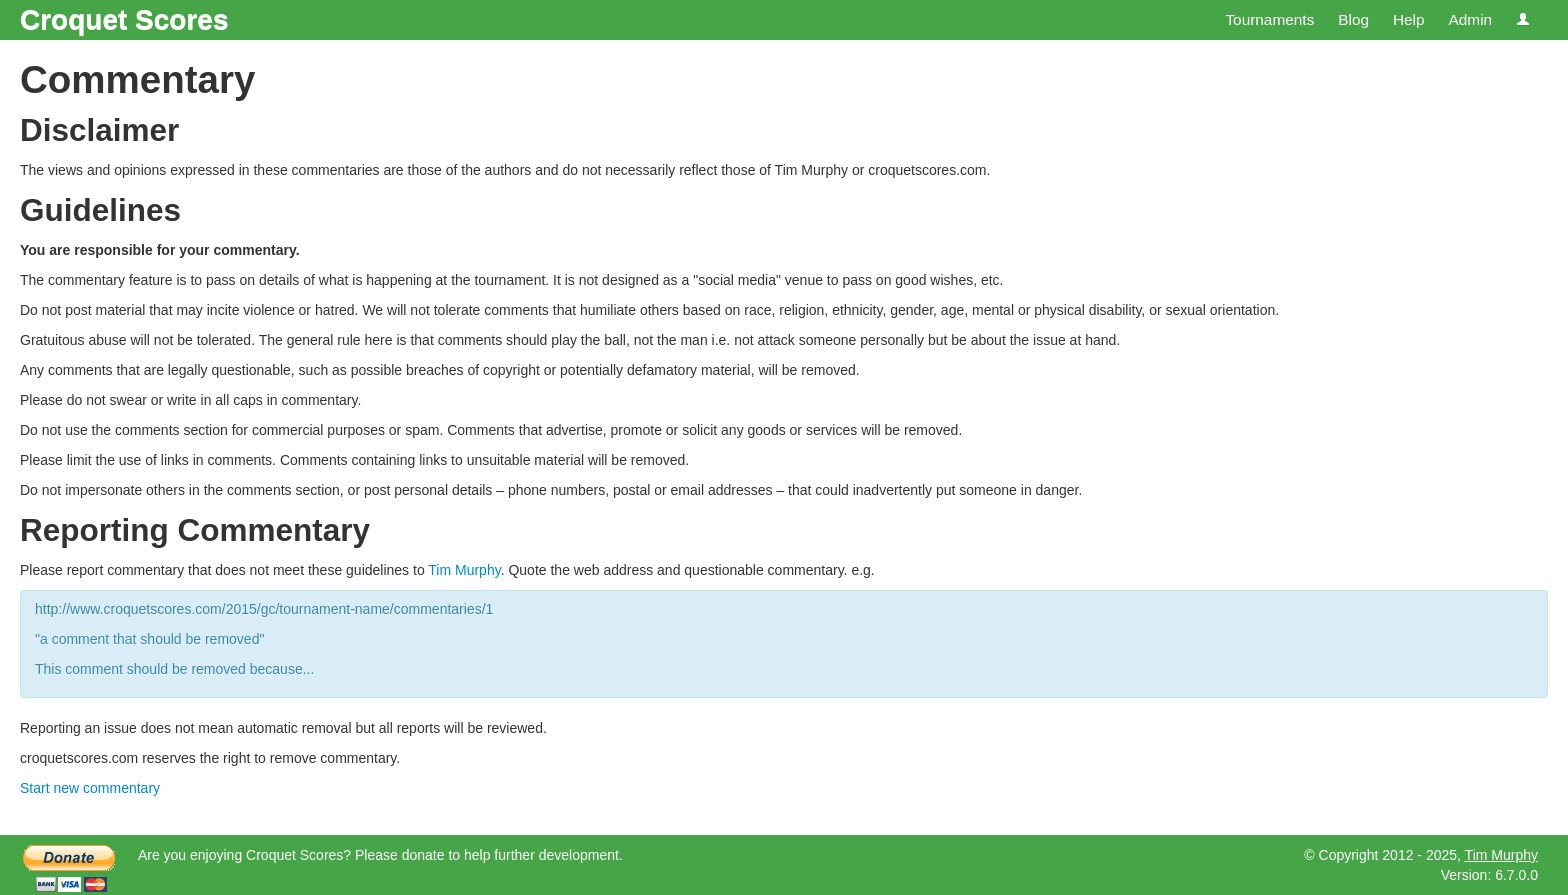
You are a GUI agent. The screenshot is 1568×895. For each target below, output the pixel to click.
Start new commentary (90, 788)
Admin (1470, 19)
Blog (1353, 19)
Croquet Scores (124, 19)
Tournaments (1269, 19)
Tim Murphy (464, 570)
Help (1409, 19)
